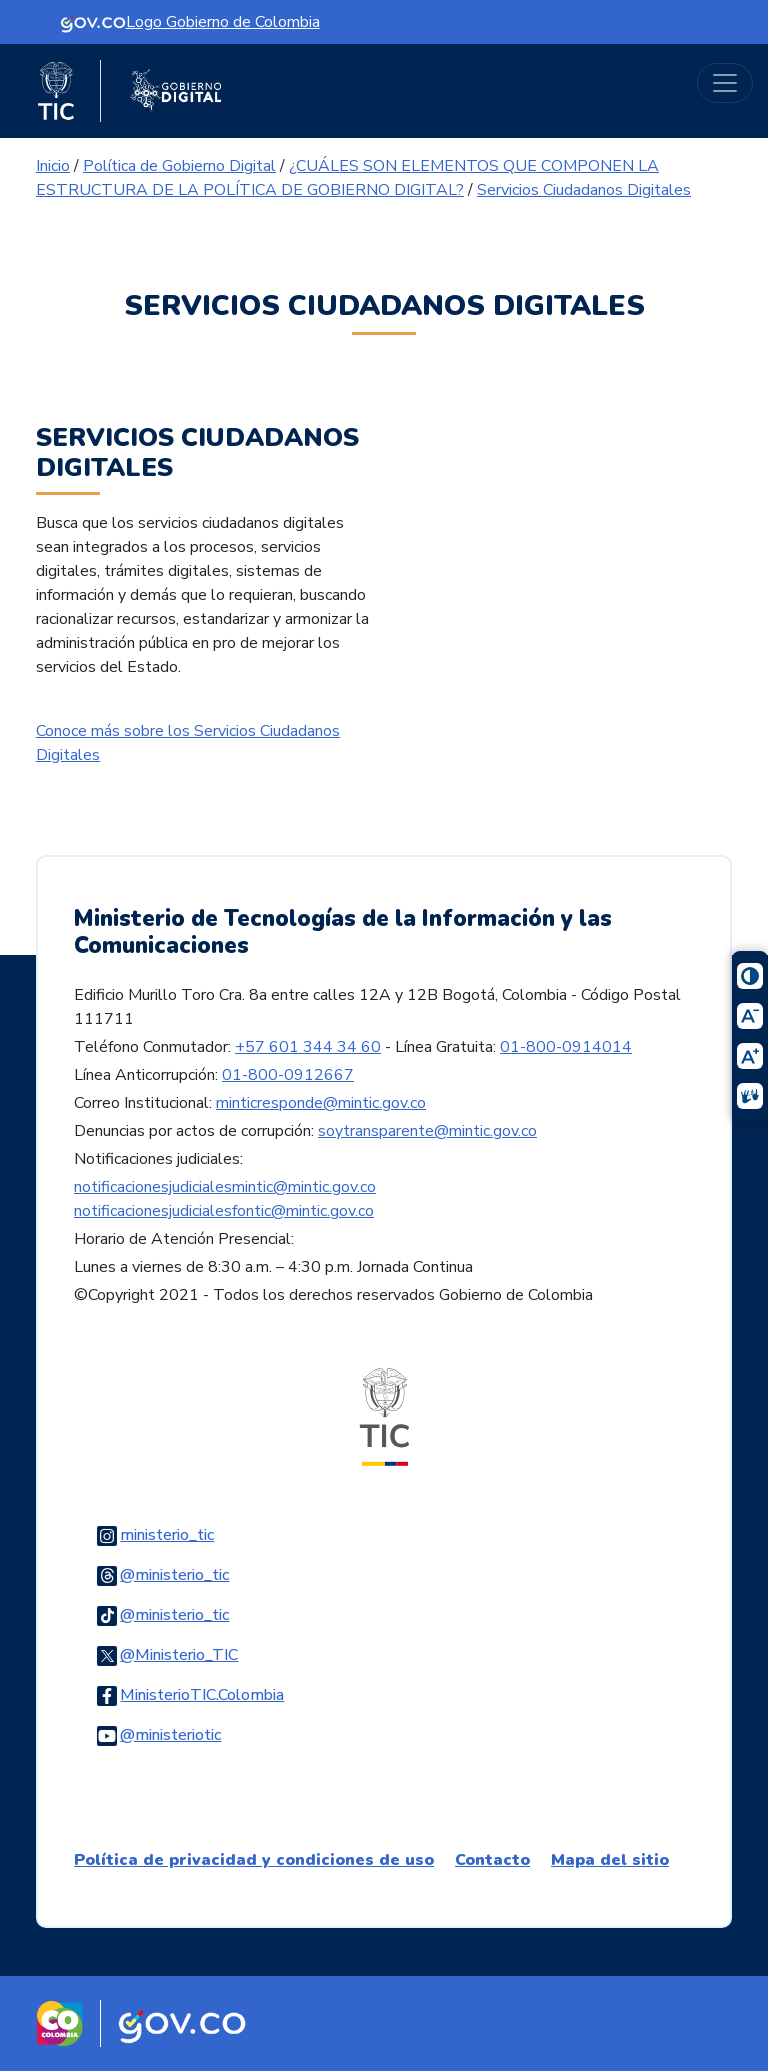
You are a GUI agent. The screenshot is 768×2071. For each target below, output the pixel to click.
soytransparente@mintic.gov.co (427, 1131)
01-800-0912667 (288, 1075)
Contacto (492, 1860)
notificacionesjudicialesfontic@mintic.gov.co (224, 1211)
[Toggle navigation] (725, 83)
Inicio (53, 166)
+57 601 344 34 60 (308, 1047)
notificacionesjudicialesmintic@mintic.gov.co (225, 1187)
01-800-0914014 (566, 1047)
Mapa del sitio (610, 1860)
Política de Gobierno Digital (179, 166)
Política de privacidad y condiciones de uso (254, 1860)
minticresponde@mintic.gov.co (321, 1103)
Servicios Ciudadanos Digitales (584, 190)
